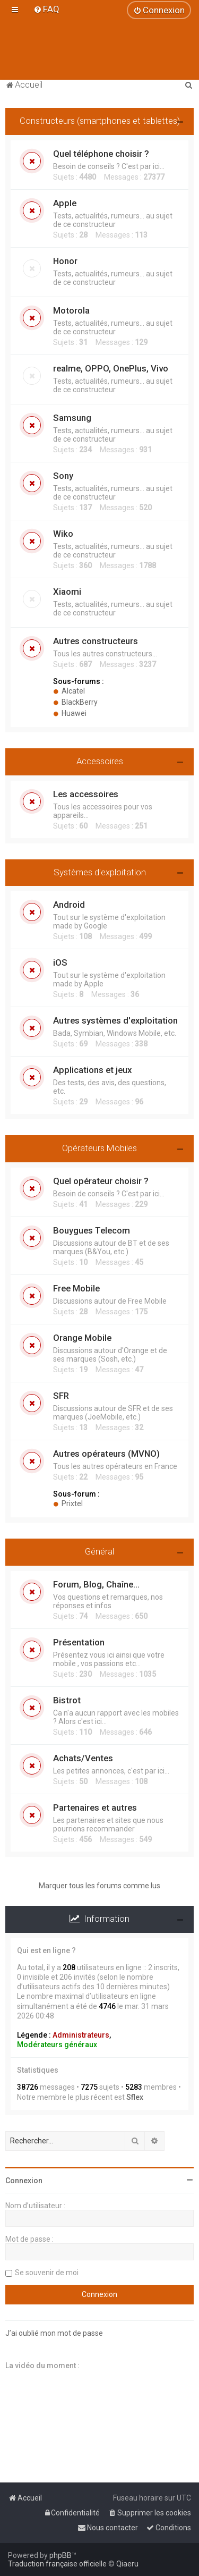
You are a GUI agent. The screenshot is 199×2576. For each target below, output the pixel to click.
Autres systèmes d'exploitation (115, 1020)
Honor (65, 261)
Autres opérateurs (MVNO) (106, 1453)
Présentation (79, 1642)
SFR (61, 1395)
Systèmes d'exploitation (100, 872)
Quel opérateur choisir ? (101, 1181)
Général (99, 1551)
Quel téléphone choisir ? (101, 153)
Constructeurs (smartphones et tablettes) (100, 120)
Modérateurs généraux (57, 2044)
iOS (60, 962)
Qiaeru (127, 2564)
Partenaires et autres (95, 1807)
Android (69, 904)
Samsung (72, 417)
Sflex (134, 2097)
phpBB (60, 2555)
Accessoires (99, 761)
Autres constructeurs (95, 641)
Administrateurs (81, 2035)
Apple (64, 203)
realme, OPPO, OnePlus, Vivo (110, 368)
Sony (63, 475)
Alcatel (69, 691)
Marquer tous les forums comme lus (99, 1885)
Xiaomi (67, 591)
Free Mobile (76, 1288)
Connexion (23, 2180)
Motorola (71, 310)
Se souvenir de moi (47, 2272)
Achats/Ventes (83, 1758)
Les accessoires (85, 794)
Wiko (63, 533)
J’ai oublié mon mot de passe (54, 2333)
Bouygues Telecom (91, 1230)
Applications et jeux (92, 1070)
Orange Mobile (82, 1337)
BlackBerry (75, 702)
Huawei (69, 713)
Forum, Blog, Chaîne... (96, 1584)
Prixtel (68, 1503)
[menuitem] (46, 9)
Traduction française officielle (57, 2564)
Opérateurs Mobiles (99, 1148)
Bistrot (67, 1700)
